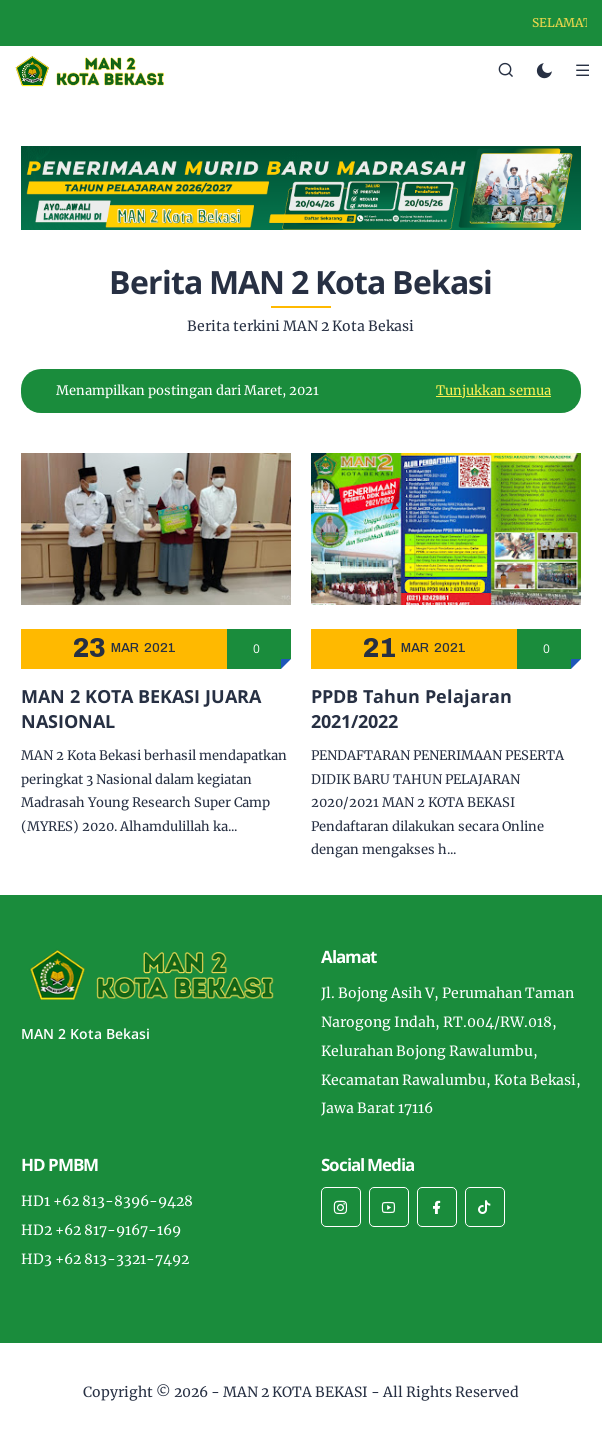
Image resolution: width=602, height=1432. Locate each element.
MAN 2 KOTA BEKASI (295, 1392)
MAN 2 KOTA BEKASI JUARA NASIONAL (141, 708)
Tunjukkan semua (493, 390)
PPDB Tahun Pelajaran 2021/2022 (411, 708)
